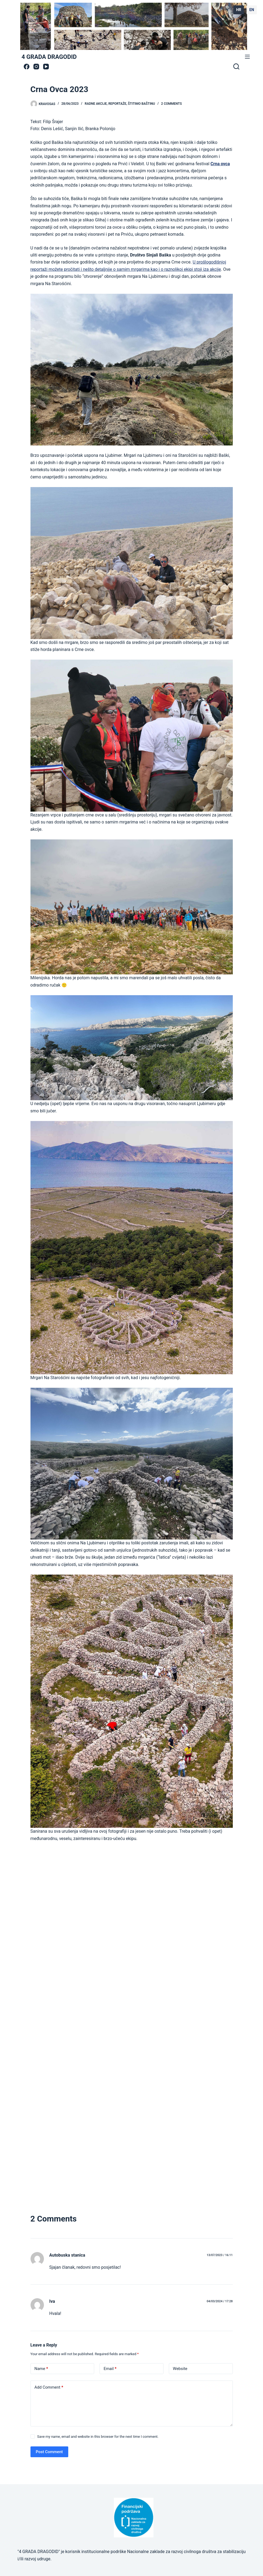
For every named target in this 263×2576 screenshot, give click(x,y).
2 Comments (171, 104)
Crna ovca (220, 163)
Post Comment (49, 2451)
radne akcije (96, 104)
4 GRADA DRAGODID (49, 56)
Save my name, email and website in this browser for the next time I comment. (98, 2437)
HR (238, 10)
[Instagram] (36, 66)
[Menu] (247, 56)
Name (41, 2368)
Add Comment (49, 2387)
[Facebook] (26, 66)
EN (251, 10)
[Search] (236, 66)
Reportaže (117, 104)
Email (110, 2368)
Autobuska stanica (67, 2255)
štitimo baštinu (141, 104)
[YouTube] (46, 66)
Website (180, 2368)
